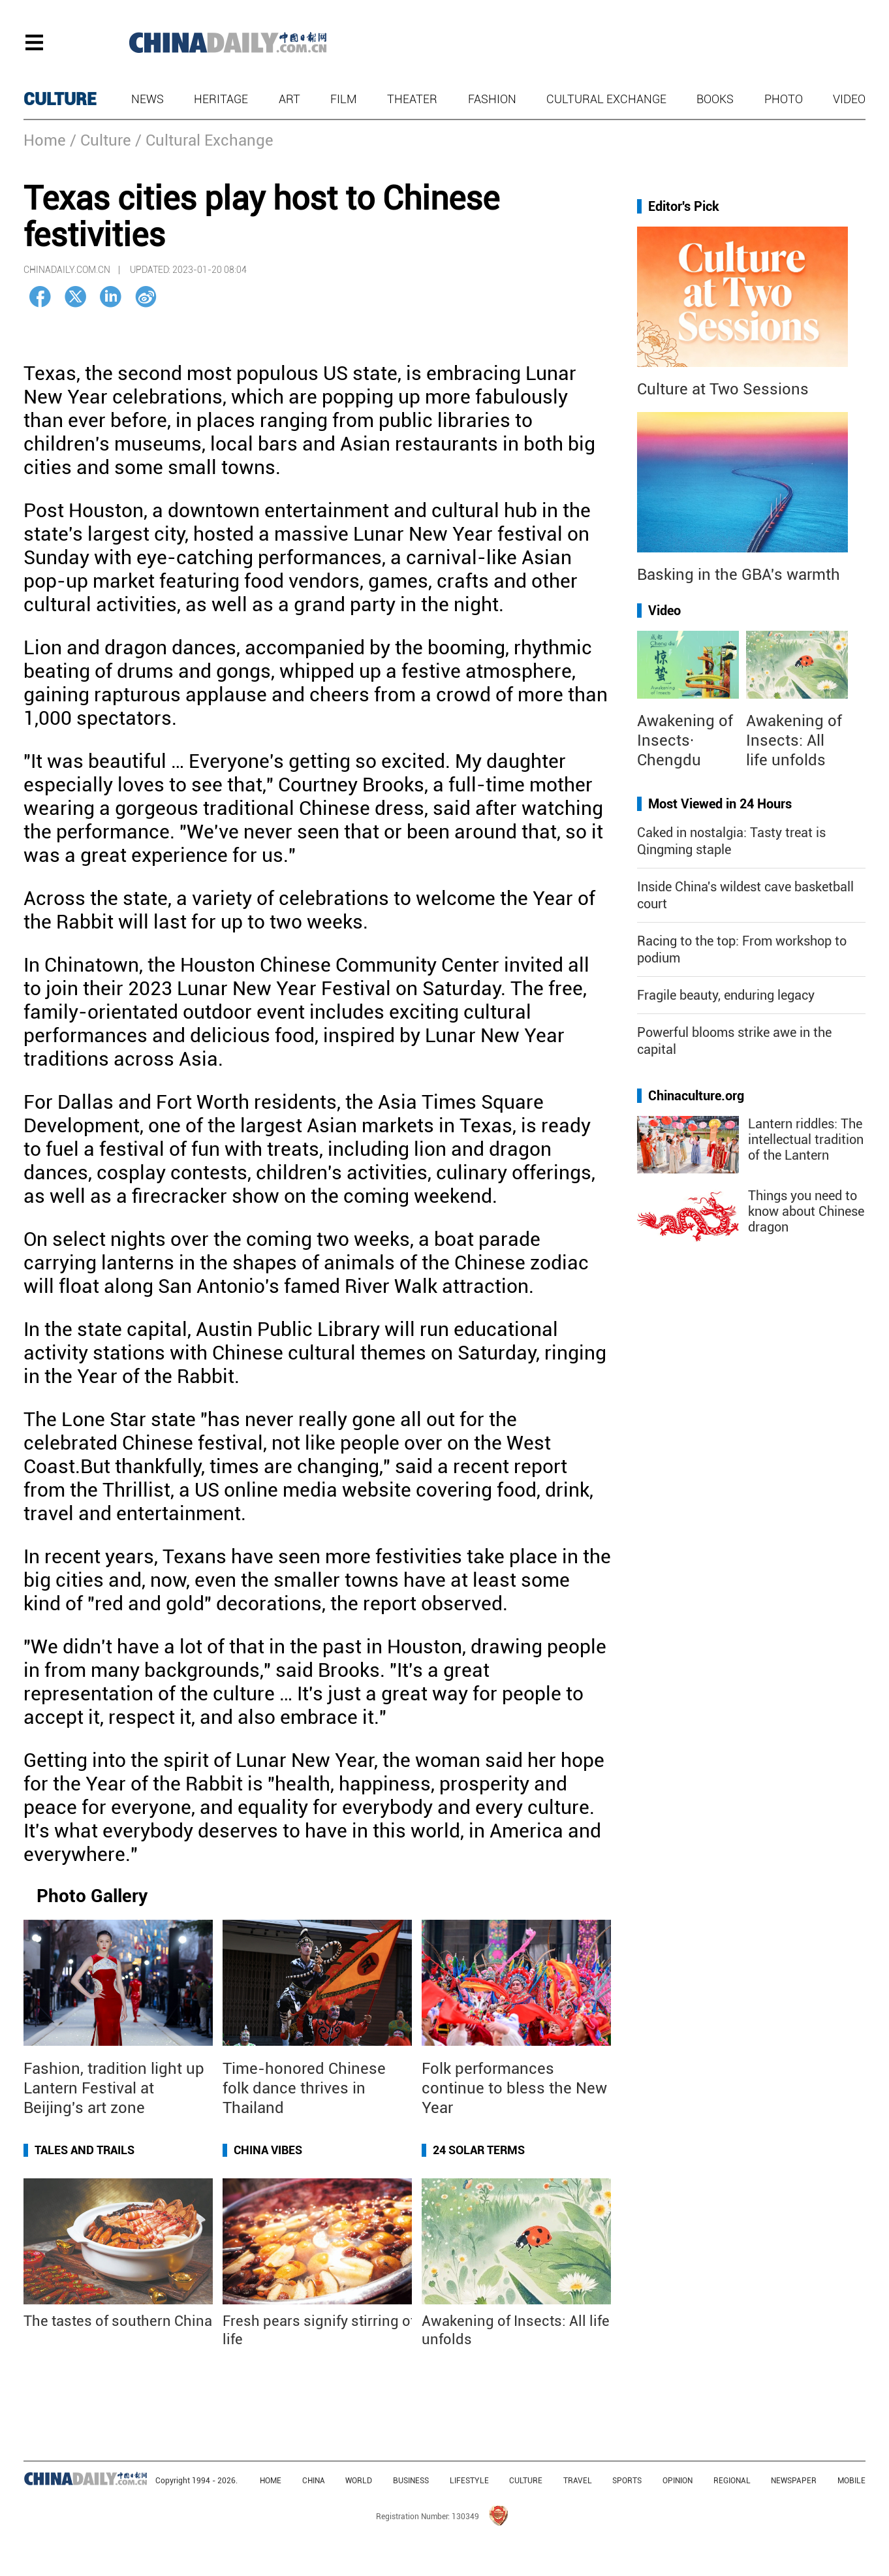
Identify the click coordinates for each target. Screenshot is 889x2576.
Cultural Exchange (606, 99)
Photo (783, 99)
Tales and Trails (84, 2150)
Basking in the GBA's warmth (738, 574)
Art (289, 99)
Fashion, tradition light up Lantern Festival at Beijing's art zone (113, 2088)
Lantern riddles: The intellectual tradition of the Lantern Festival (806, 1147)
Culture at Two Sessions (723, 389)
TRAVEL (577, 2480)
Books (715, 99)
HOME (270, 2480)
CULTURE (60, 99)
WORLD (358, 2480)
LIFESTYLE (469, 2480)
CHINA (313, 2480)
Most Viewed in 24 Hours (720, 804)
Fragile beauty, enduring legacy (726, 995)
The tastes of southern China (117, 2321)
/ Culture (100, 140)
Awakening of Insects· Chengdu (685, 740)
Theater (412, 99)
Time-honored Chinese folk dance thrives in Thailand (304, 2088)
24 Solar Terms (479, 2150)
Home (44, 140)
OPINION (678, 2480)
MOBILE (851, 2480)
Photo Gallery (92, 1896)
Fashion (492, 99)
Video (849, 99)
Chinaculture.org (696, 1096)
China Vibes (268, 2150)
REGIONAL (732, 2480)
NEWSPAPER (794, 2480)
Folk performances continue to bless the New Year (514, 2088)
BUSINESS (411, 2480)
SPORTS (627, 2480)
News (147, 99)
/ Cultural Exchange (204, 140)
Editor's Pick (683, 206)
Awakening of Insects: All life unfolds (794, 740)
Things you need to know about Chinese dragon (806, 1211)
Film (343, 99)
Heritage (221, 99)
